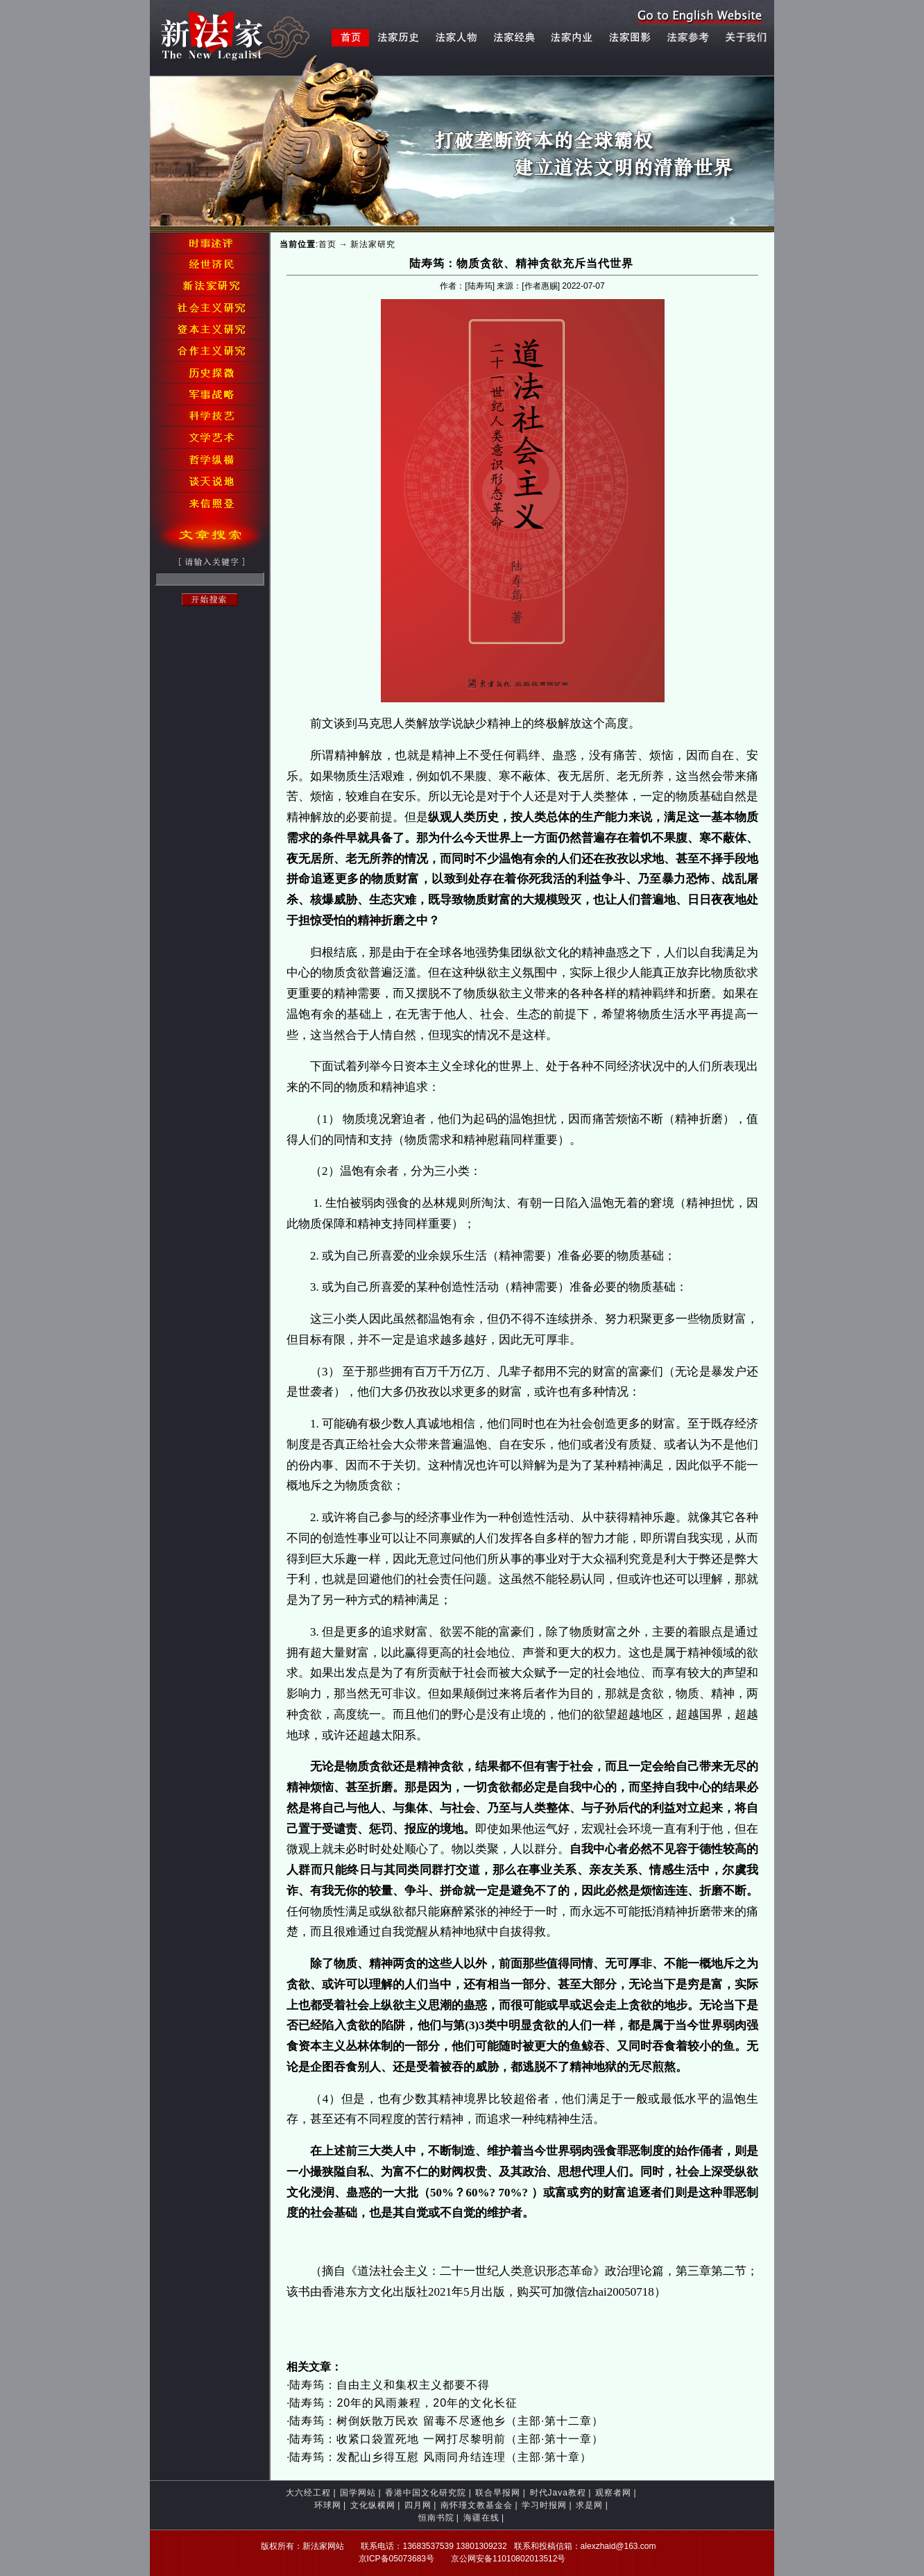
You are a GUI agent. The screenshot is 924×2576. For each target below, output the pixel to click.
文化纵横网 (372, 2505)
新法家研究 (372, 244)
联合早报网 (497, 2493)
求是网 (589, 2505)
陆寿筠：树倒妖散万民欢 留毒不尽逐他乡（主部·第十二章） (446, 2421)
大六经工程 (308, 2493)
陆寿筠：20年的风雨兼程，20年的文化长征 (403, 2403)
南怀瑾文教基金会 (476, 2505)
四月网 (417, 2505)
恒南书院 (436, 2518)
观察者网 (613, 2493)
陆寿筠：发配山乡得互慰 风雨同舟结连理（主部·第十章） (440, 2457)
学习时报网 (544, 2505)
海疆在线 (481, 2518)
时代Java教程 (558, 2493)
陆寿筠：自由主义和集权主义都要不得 (389, 2385)
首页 (327, 244)
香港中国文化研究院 (425, 2493)
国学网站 (358, 2493)
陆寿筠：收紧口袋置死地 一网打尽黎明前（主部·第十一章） (446, 2439)
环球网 (327, 2505)
